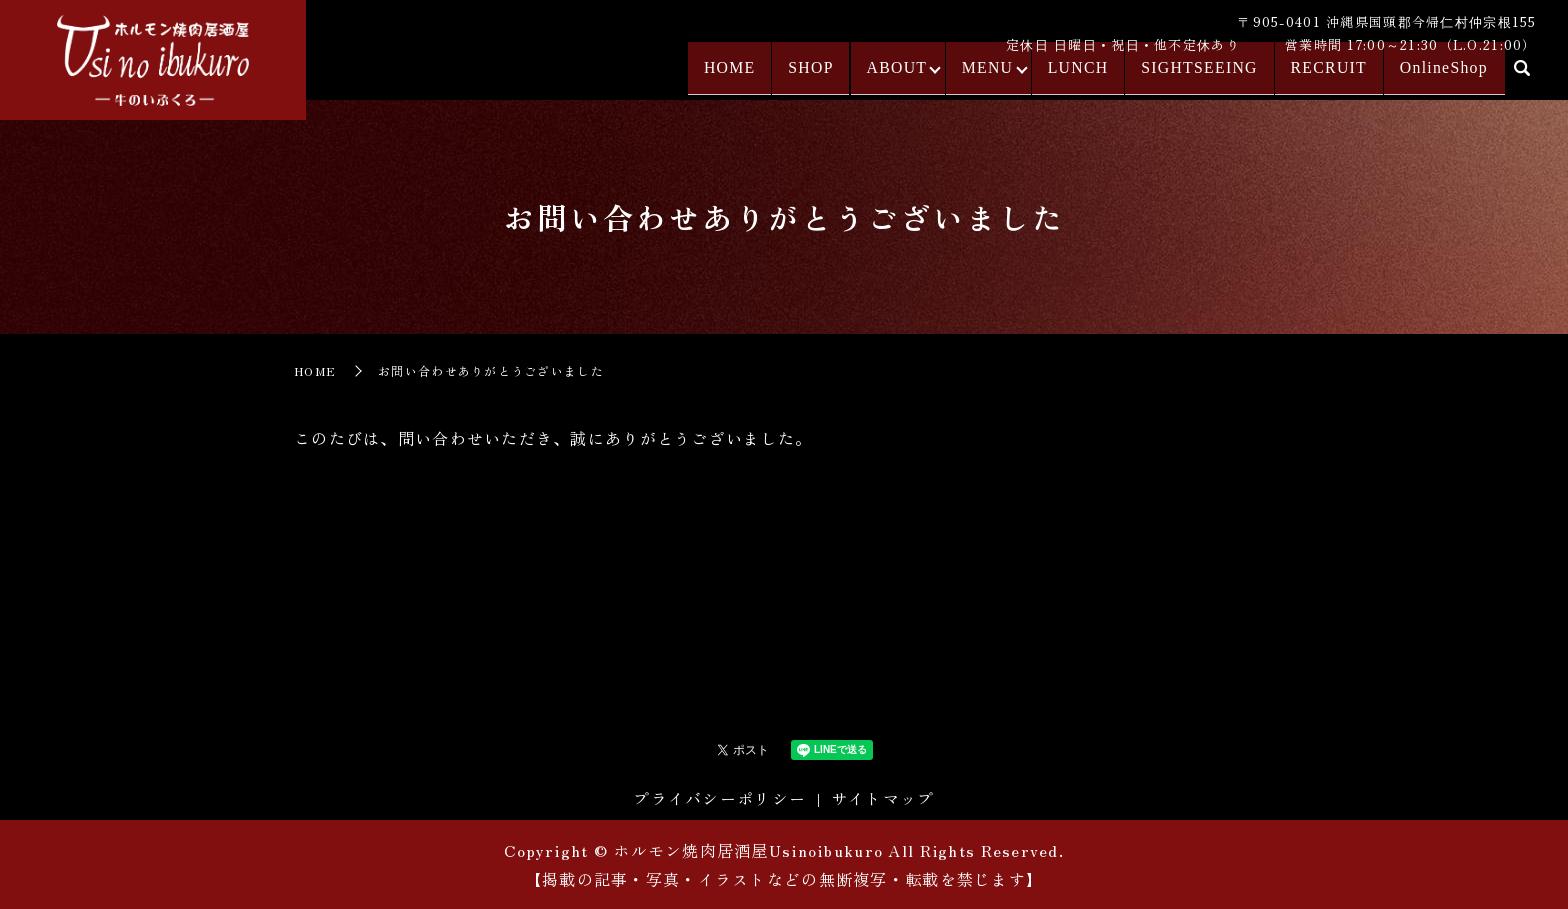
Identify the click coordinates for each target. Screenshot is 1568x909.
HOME (745, 77)
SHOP (823, 77)
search (1522, 79)
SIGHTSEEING (1207, 77)
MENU (998, 77)
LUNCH (1091, 77)
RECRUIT (1330, 77)
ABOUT (906, 77)
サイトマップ (883, 798)
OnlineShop (1440, 77)
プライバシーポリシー (719, 798)
